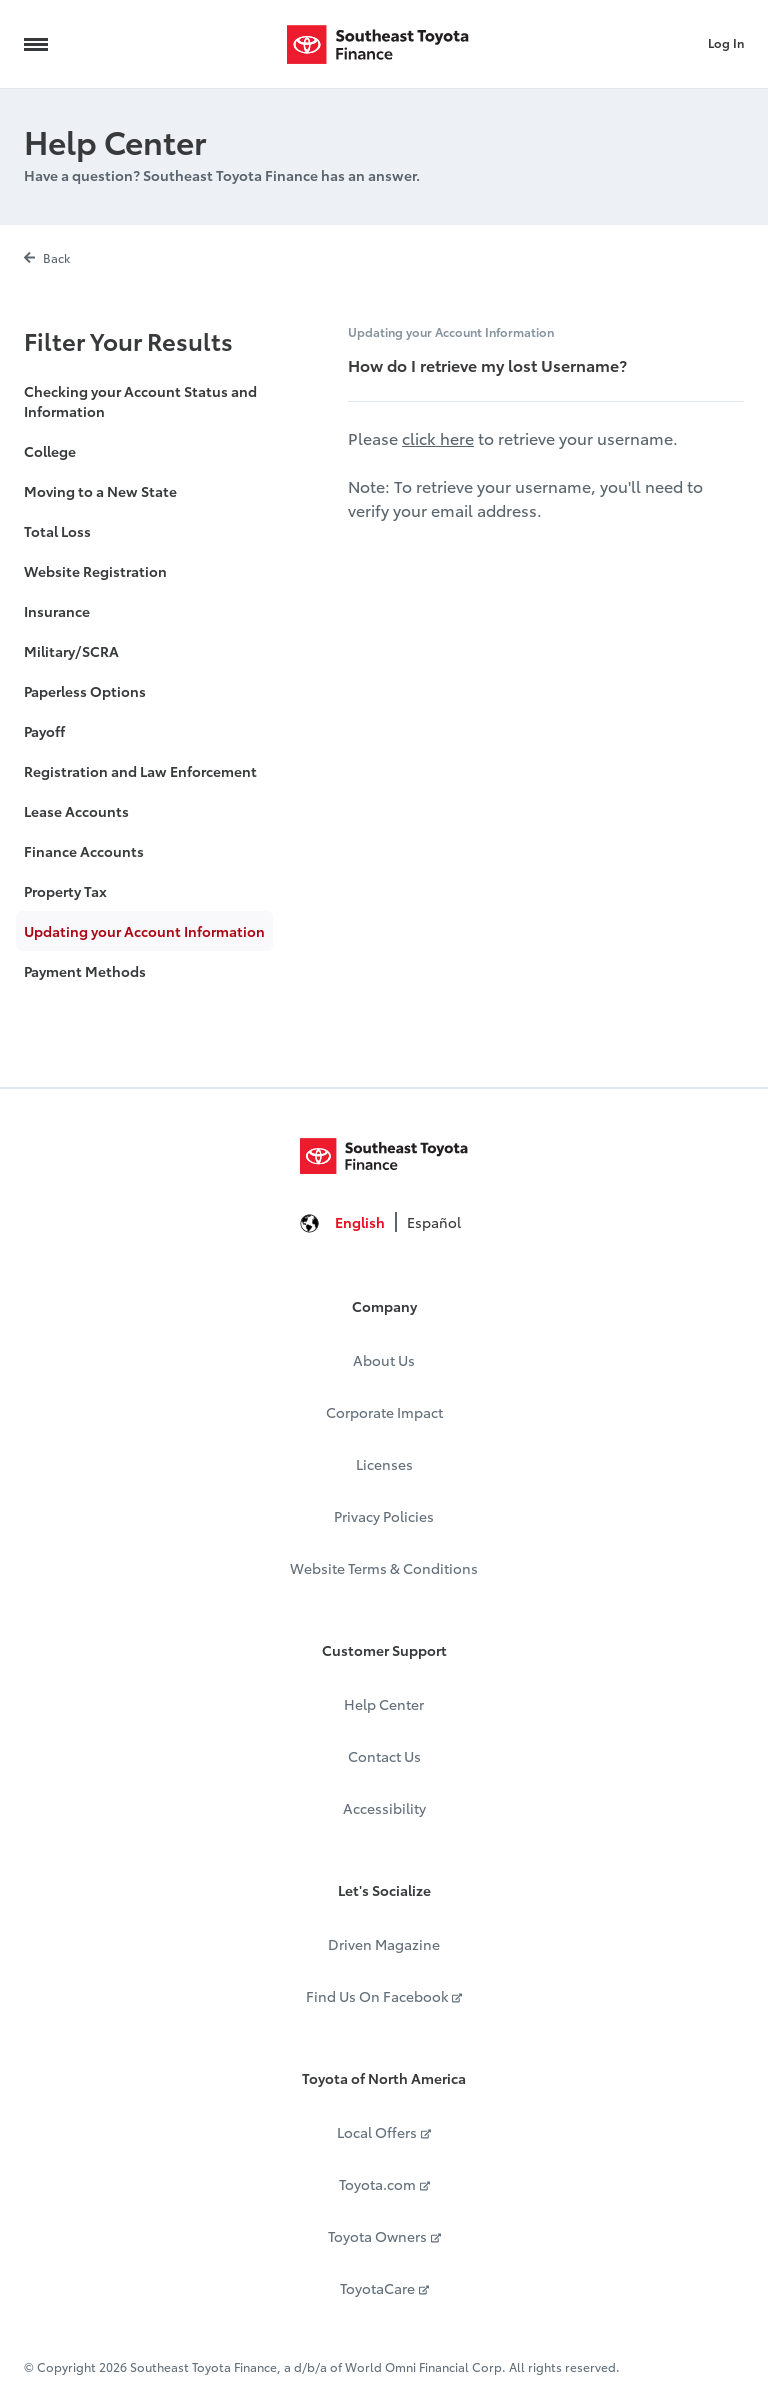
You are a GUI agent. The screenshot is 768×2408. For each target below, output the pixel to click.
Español (434, 1222)
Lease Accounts (76, 811)
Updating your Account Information (144, 931)
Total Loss (57, 531)
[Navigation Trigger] (36, 44)
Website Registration (95, 571)
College (50, 451)
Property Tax (65, 891)
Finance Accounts (84, 851)
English (360, 1222)
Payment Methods (85, 971)
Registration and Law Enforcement (140, 771)
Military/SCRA (71, 651)
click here (438, 437)
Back (47, 257)
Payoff (44, 731)
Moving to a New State (100, 491)
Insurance (57, 611)
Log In (726, 42)
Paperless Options (85, 691)
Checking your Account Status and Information (140, 401)
